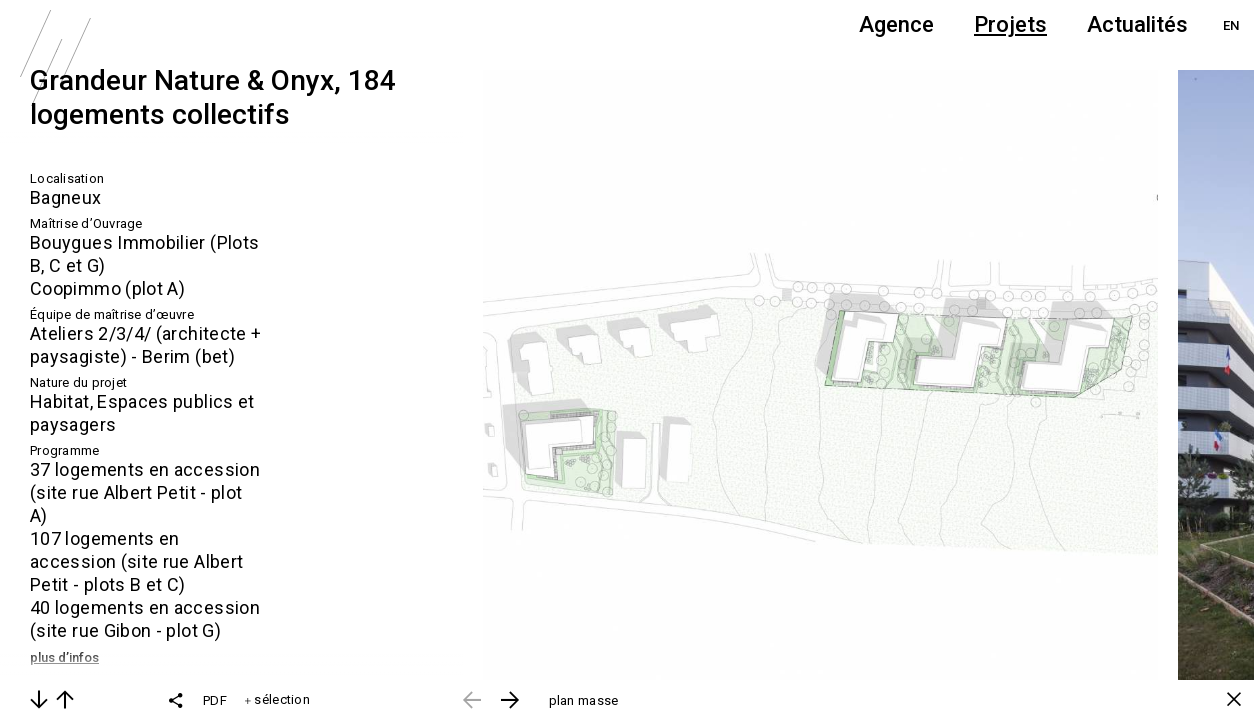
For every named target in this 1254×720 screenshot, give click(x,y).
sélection (277, 699)
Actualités (1137, 24)
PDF (215, 700)
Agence (896, 24)
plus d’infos (64, 657)
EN (1231, 25)
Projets (1010, 24)
